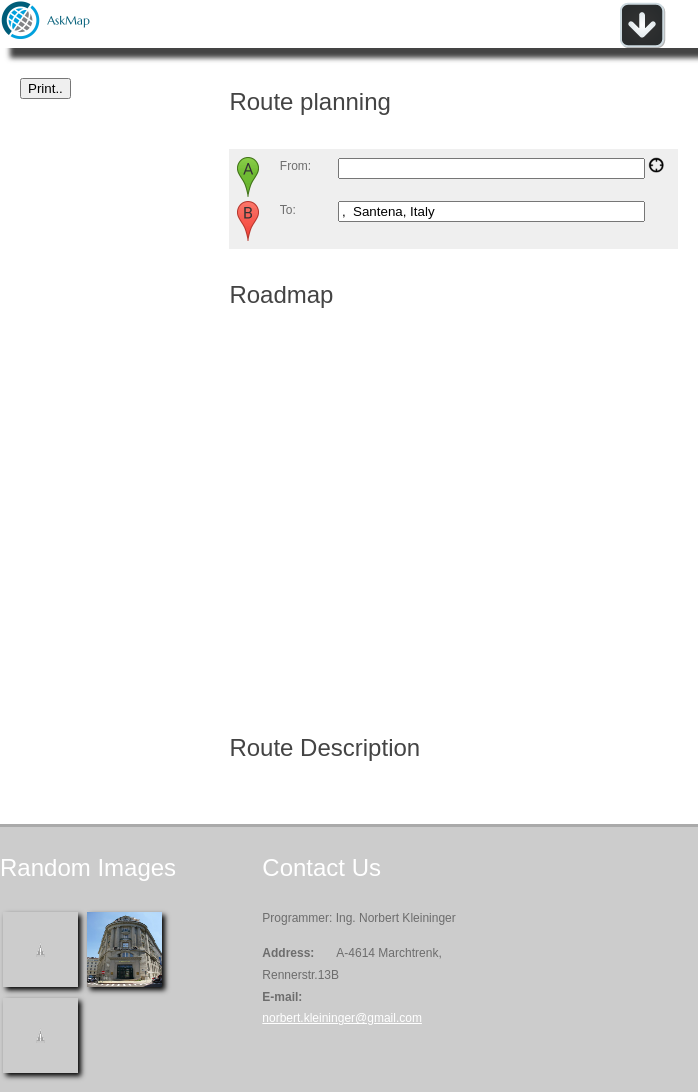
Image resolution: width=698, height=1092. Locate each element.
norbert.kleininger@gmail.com (342, 1018)
